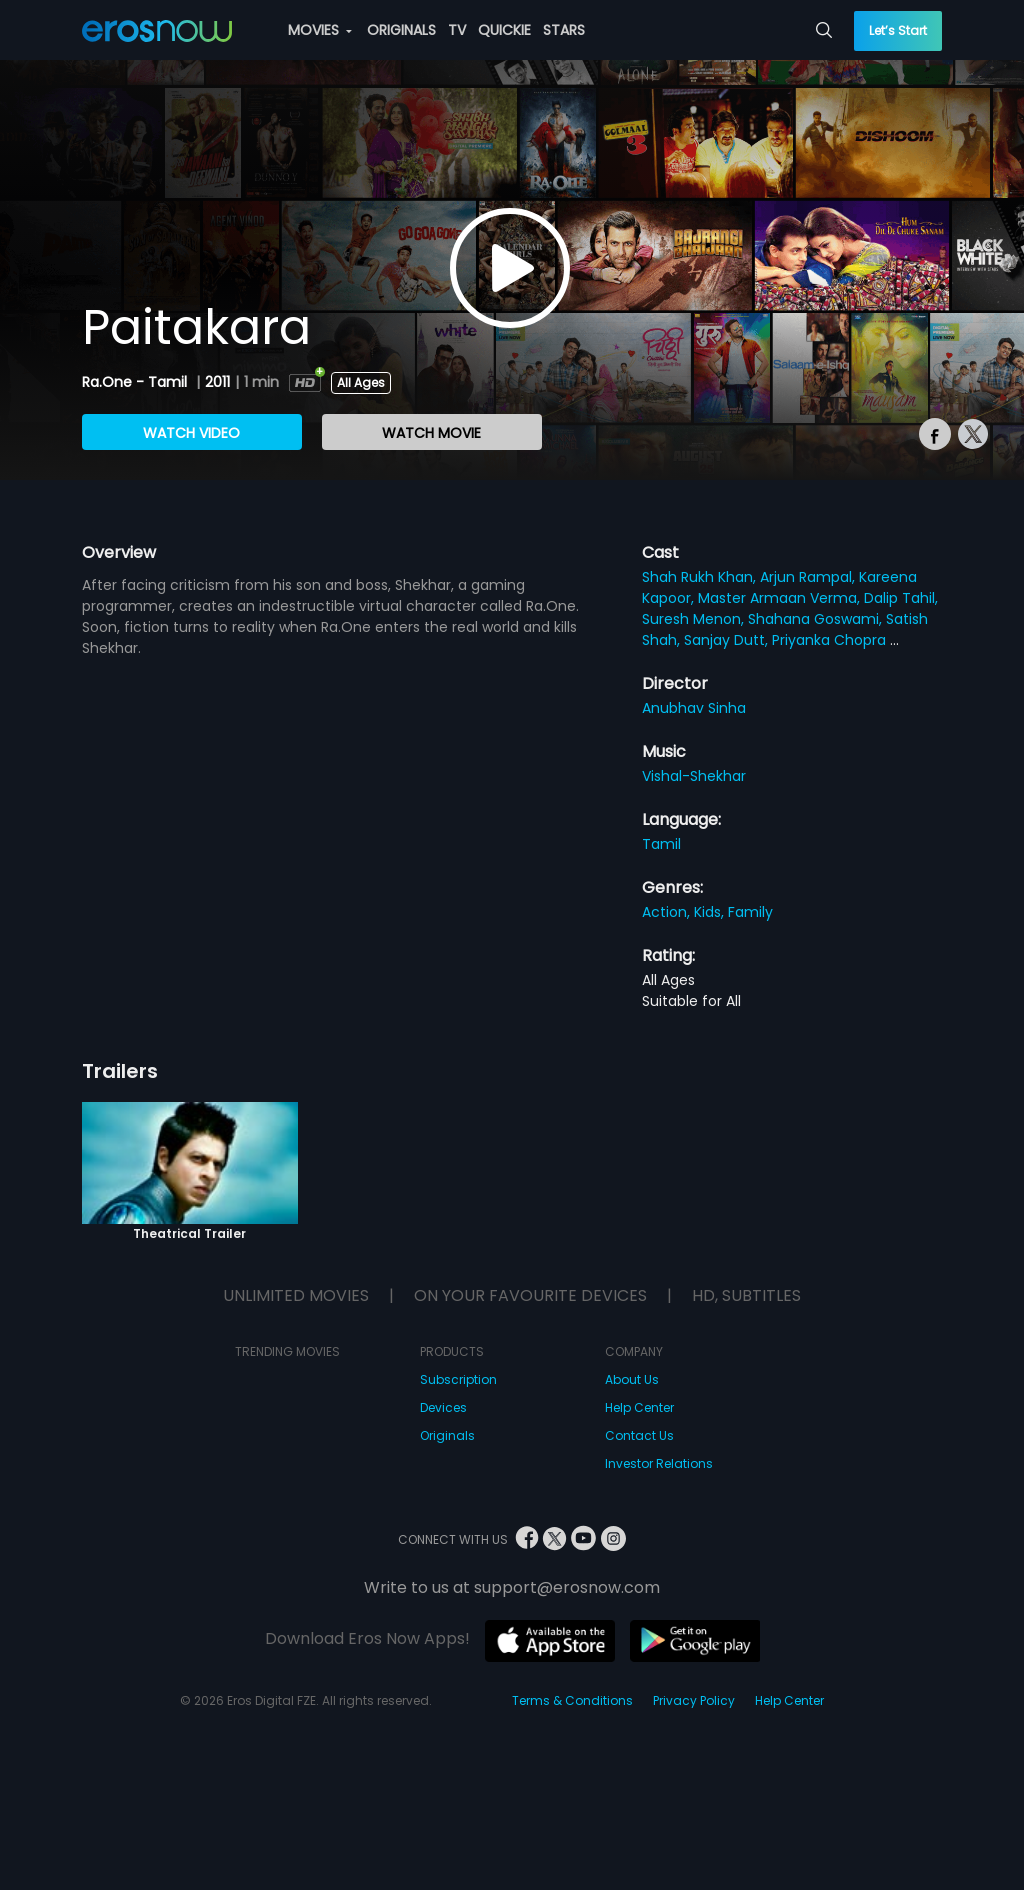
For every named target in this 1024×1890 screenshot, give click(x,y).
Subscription (458, 1379)
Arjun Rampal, (809, 577)
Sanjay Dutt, (728, 640)
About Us (632, 1379)
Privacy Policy (694, 1700)
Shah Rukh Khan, (701, 577)
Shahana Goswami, (817, 619)
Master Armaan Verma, (781, 598)
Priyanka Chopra (831, 640)
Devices (443, 1407)
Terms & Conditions (572, 1700)
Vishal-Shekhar (694, 776)
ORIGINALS (401, 30)
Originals (447, 1435)
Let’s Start (898, 30)
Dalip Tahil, (901, 598)
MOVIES (320, 30)
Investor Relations (659, 1463)
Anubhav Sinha (694, 708)
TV (457, 30)
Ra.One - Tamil (136, 382)
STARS (564, 30)
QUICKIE (504, 30)
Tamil (661, 844)
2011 (217, 382)
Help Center (639, 1407)
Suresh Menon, (695, 619)
